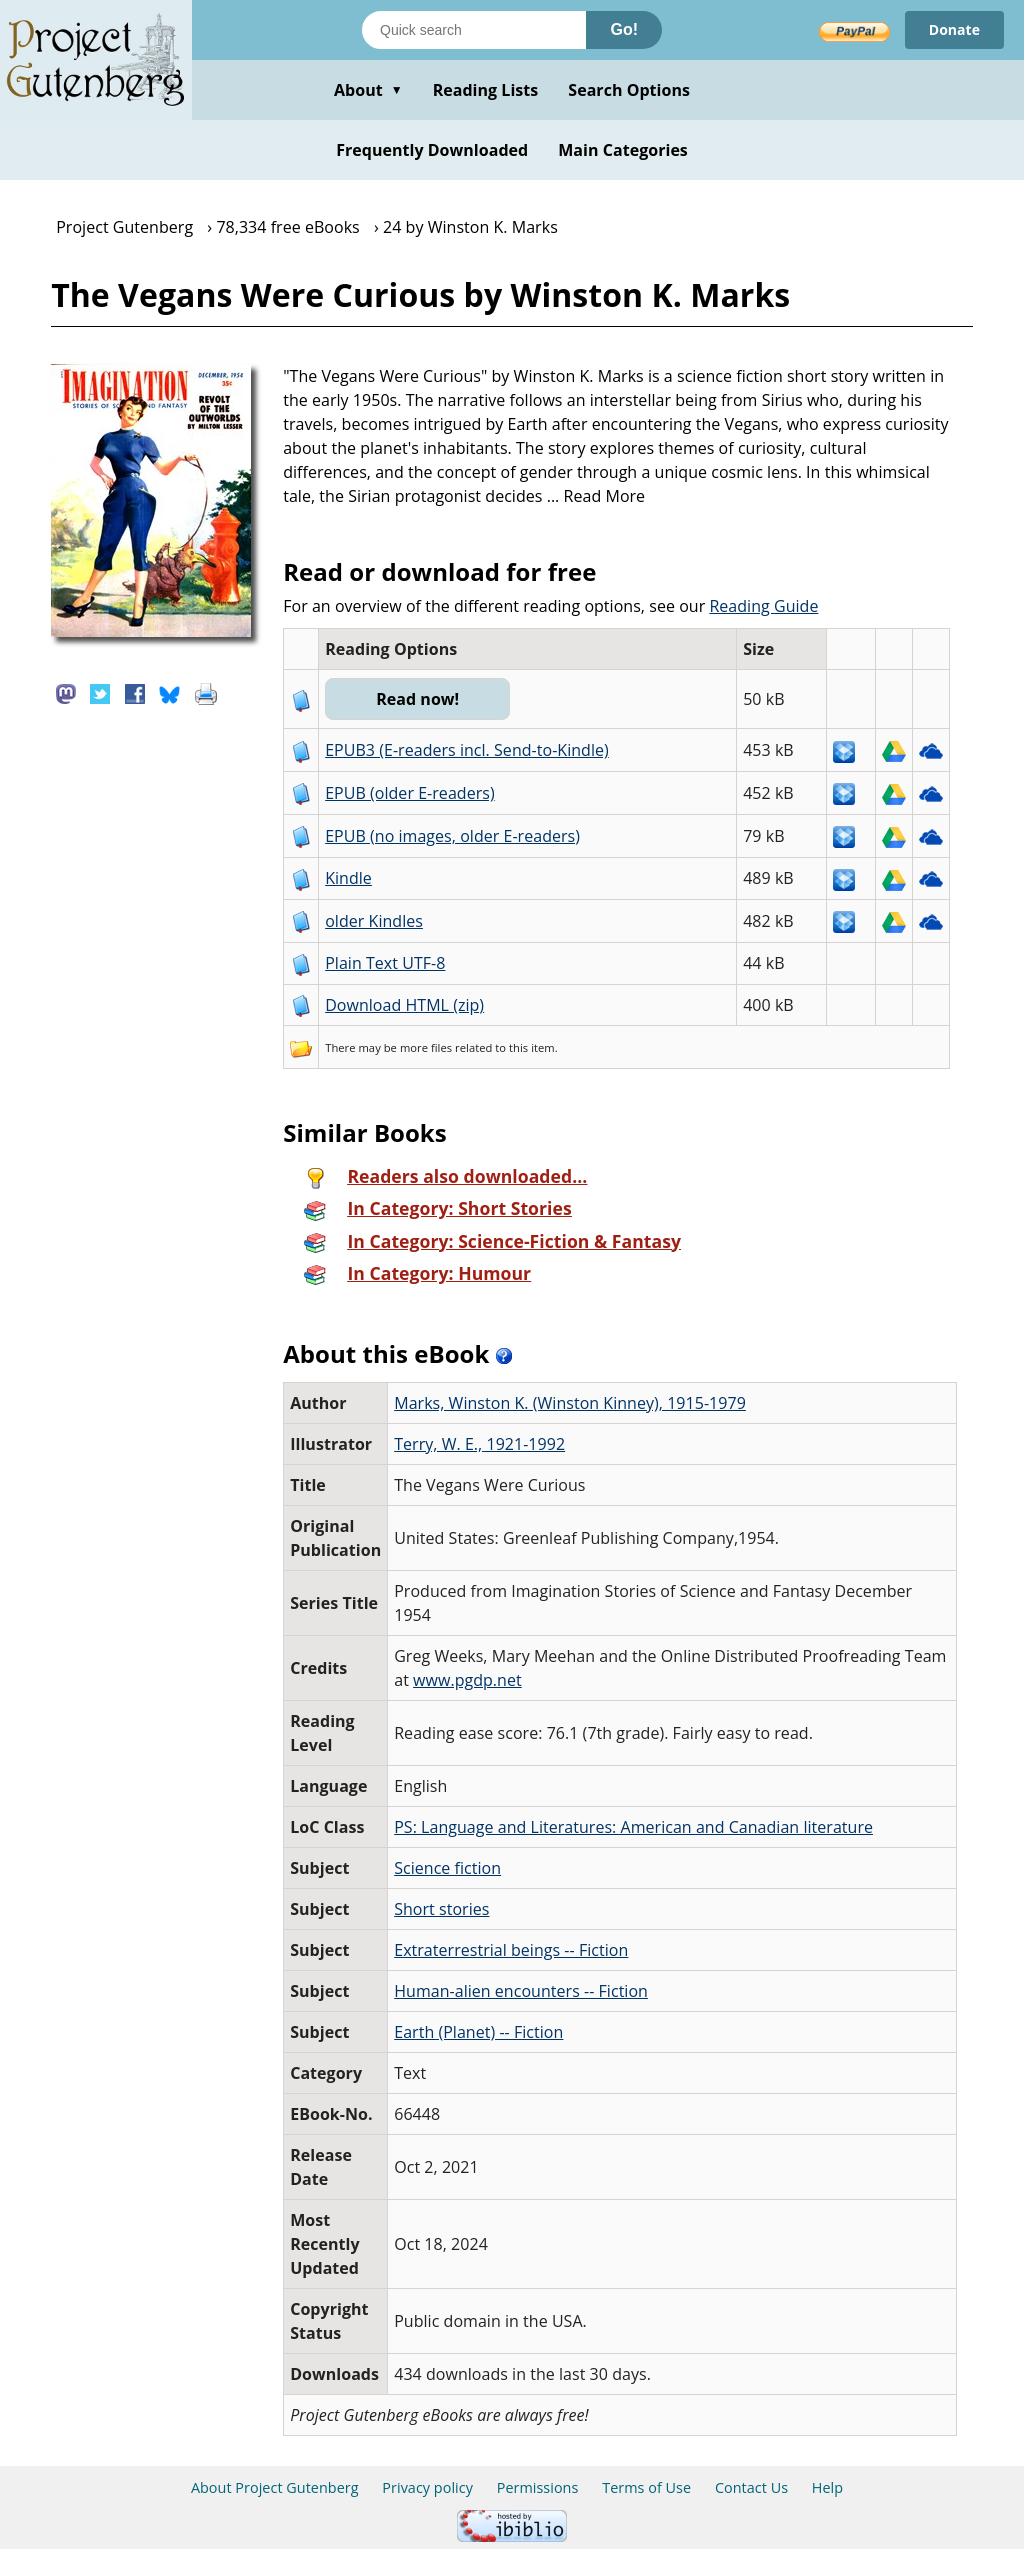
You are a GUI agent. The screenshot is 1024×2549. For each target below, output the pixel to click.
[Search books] (474, 30)
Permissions (538, 2487)
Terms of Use (646, 2487)
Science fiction (447, 1868)
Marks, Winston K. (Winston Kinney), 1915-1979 (570, 1403)
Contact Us (751, 2487)
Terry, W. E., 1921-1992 (479, 1444)
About (368, 90)
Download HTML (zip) (404, 1005)
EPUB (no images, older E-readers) (452, 836)
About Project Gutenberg (275, 2487)
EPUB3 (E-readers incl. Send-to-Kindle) (467, 750)
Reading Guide (763, 606)
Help (827, 2487)
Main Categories (623, 150)
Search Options (629, 90)
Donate (954, 29)
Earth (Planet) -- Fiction (478, 2032)
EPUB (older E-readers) (409, 793)
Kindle (348, 878)
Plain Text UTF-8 (385, 963)
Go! (624, 29)
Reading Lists (486, 90)
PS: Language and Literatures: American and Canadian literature (633, 1827)
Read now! (417, 699)
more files (426, 1047)
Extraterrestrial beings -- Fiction (511, 1950)
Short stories (441, 1909)
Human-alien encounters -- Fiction (521, 1991)
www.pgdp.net (467, 1680)
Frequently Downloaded (432, 150)
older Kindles (374, 921)
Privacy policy (427, 2487)
